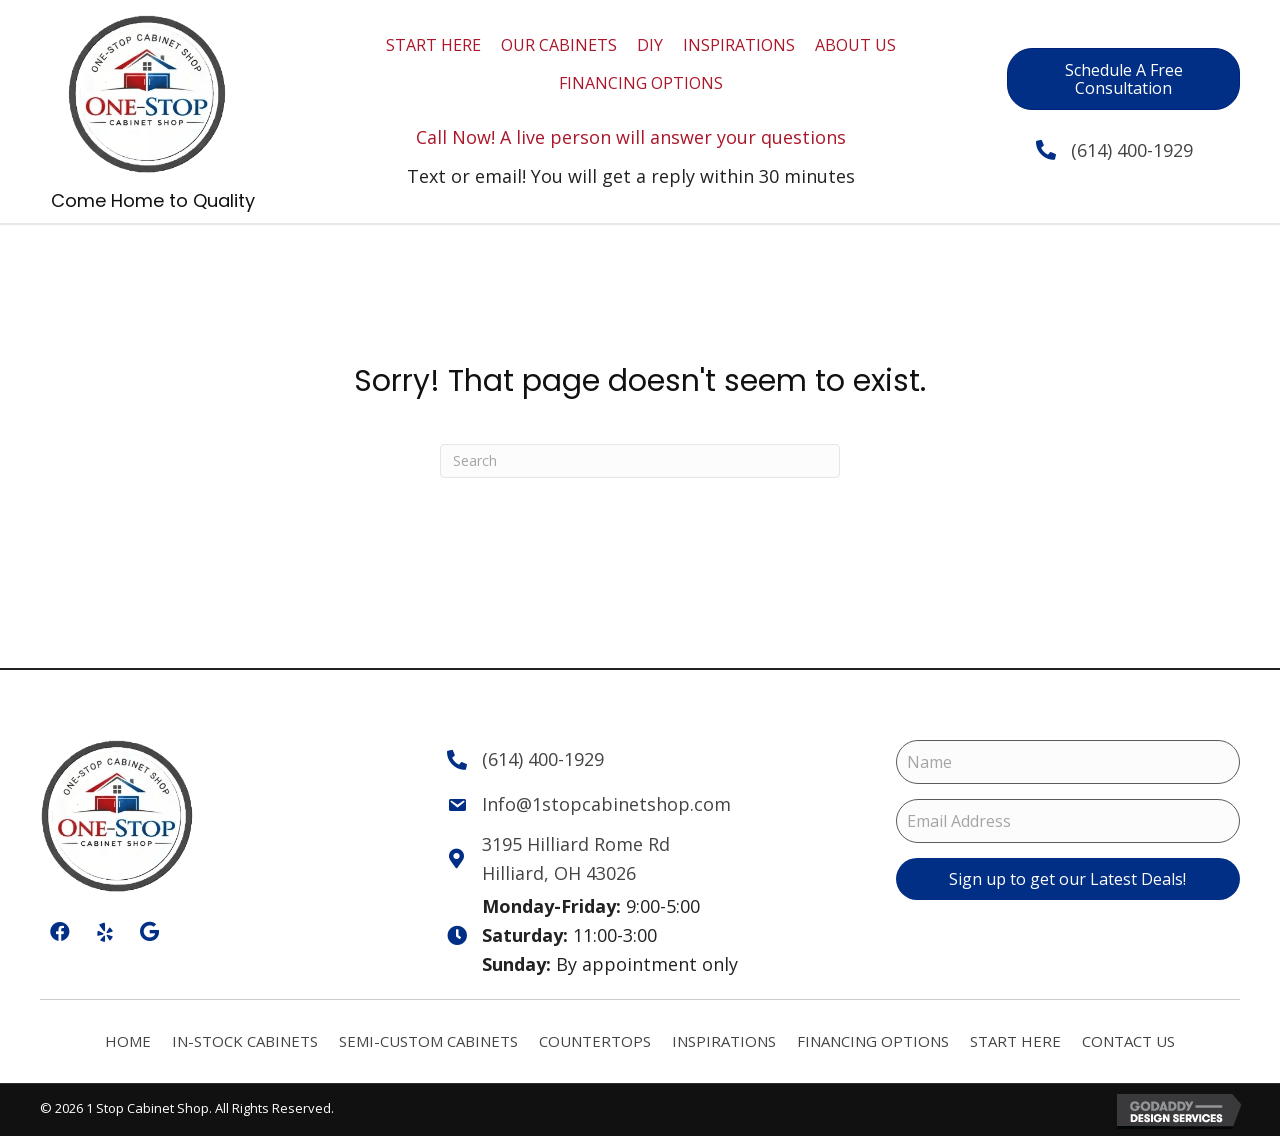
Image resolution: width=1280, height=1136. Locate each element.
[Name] (1068, 762)
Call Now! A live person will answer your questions (631, 137)
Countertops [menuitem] (595, 1041)
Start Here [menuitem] (1015, 1041)
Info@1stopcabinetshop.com (606, 804)
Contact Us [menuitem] (1128, 1041)
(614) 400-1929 (1113, 150)
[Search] (640, 461)
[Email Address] (1068, 821)
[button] (1068, 879)
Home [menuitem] (128, 1041)
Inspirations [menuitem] (724, 1041)
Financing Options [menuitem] (873, 1041)
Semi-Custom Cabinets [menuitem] (428, 1041)
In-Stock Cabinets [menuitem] (245, 1041)
